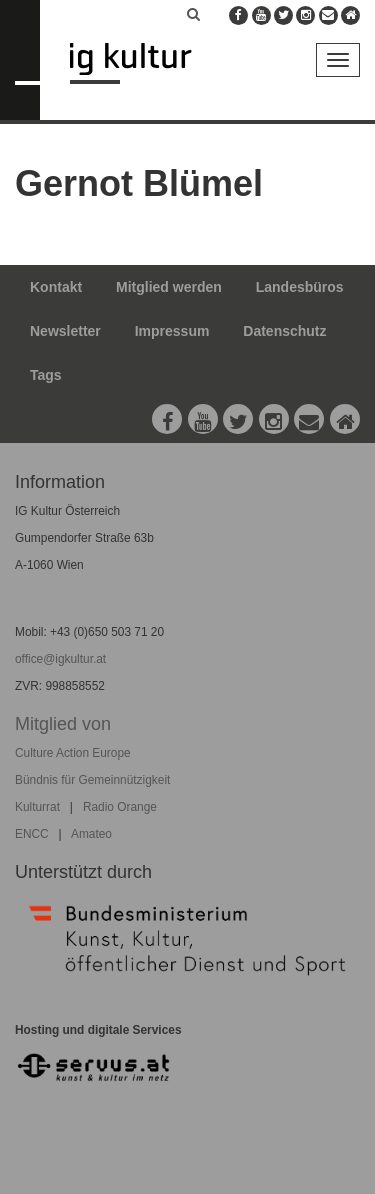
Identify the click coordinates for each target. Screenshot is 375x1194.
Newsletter (65, 331)
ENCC (32, 834)
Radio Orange (120, 807)
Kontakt (56, 287)
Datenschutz (284, 331)
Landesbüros (300, 287)
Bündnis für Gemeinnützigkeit (92, 780)
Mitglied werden (169, 287)
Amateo (91, 834)
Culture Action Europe (73, 753)
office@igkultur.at (60, 659)
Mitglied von (63, 724)
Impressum (172, 331)
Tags (46, 375)
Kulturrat (37, 807)
